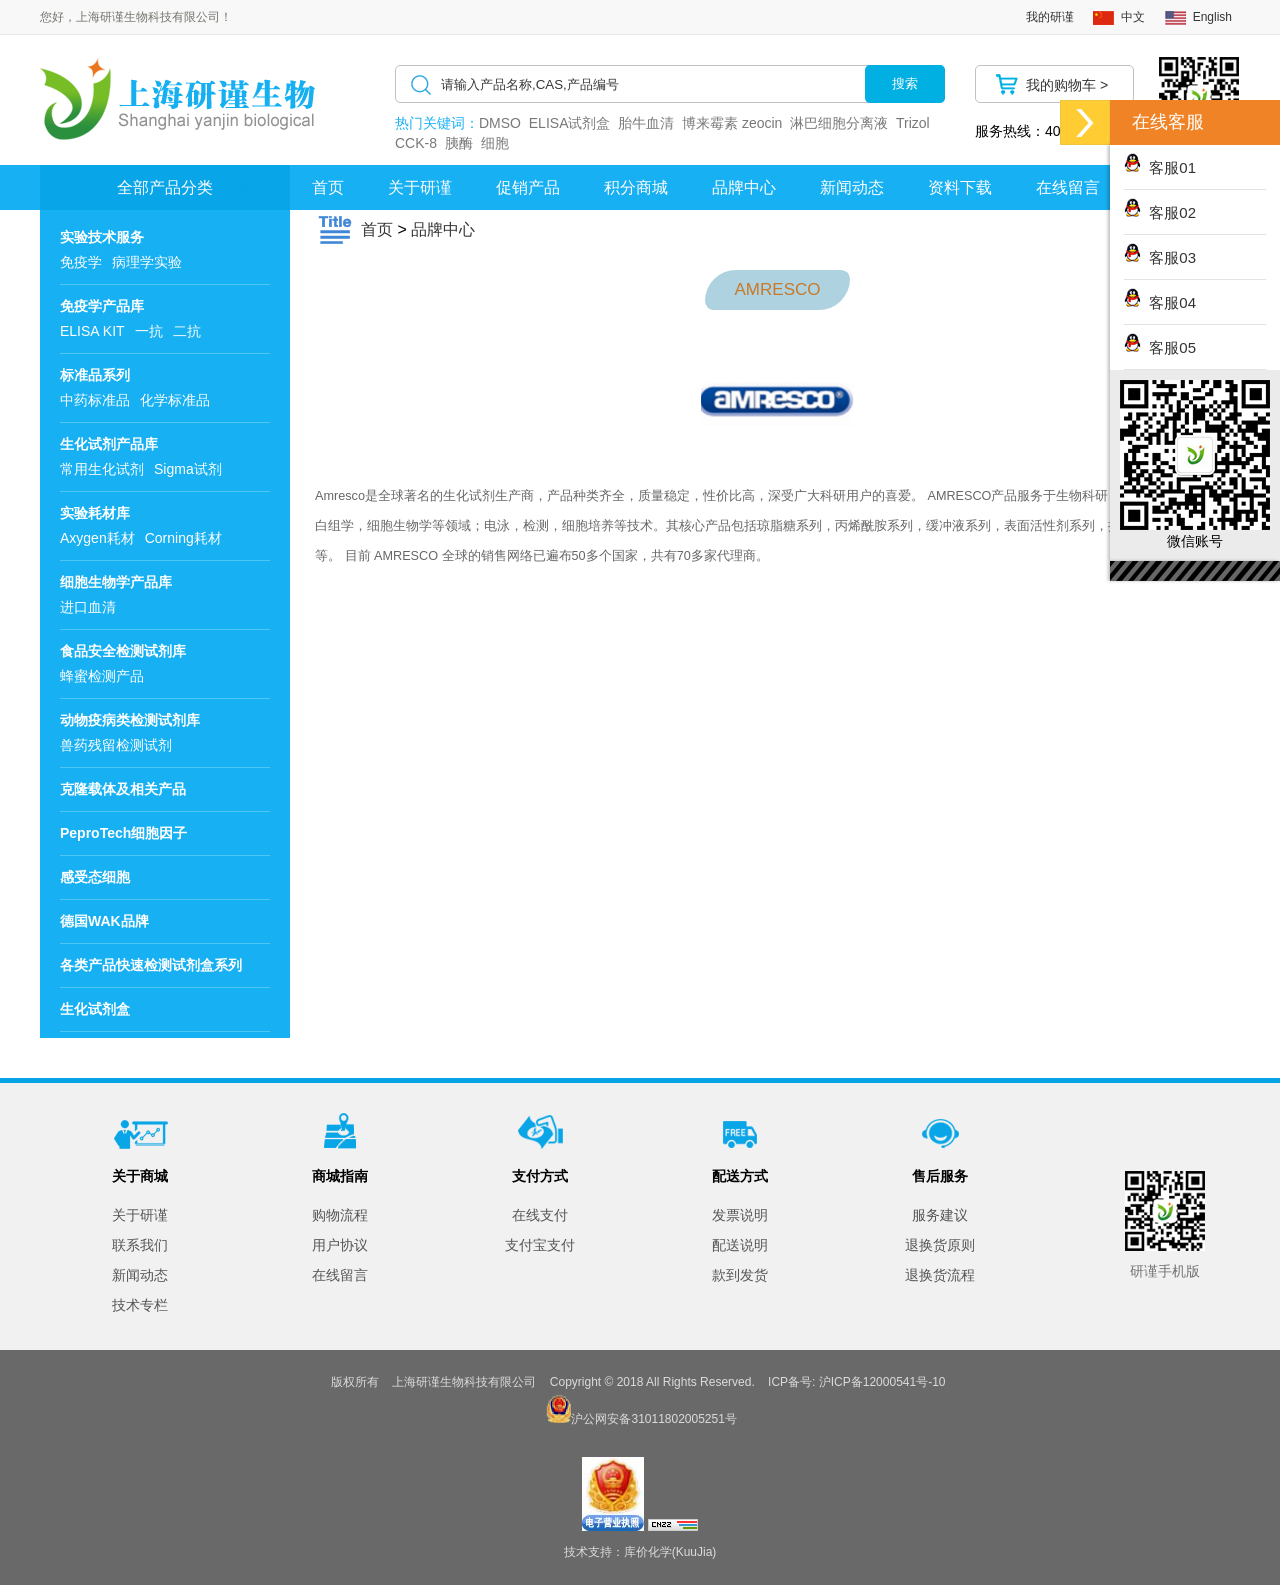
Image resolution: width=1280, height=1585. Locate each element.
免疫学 (81, 262)
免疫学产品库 (102, 306)
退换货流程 (940, 1275)
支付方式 (540, 1176)
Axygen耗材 (97, 538)
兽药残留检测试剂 (116, 745)
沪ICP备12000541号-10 (882, 1382)
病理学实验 (147, 262)
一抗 (149, 331)
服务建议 (940, 1215)
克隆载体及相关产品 (123, 789)
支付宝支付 (540, 1245)
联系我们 (140, 1245)
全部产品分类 (165, 187)
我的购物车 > (1067, 85)
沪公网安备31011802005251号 (653, 1419)
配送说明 (740, 1245)
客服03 (1160, 257)
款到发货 (740, 1275)
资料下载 (960, 187)
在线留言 (340, 1275)
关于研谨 (420, 187)
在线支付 (540, 1215)
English (1212, 17)
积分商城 (636, 187)
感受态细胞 (95, 877)
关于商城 (140, 1176)
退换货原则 (940, 1245)
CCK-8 (416, 143)
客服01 (1160, 167)
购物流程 (340, 1215)
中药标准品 (95, 400)
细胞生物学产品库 (116, 582)
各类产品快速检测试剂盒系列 (151, 965)
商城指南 (340, 1176)
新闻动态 (852, 187)
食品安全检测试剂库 (123, 651)
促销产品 (528, 187)
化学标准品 (175, 400)
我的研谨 (1050, 17)
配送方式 (740, 1176)
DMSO (500, 123)
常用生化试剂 (102, 469)
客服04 (1160, 302)
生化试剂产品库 (109, 444)
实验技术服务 (102, 237)
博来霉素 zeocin (732, 123)
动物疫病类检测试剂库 (130, 720)
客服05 (1160, 347)
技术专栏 (140, 1305)
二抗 (187, 331)
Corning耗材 (183, 538)
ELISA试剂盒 (570, 123)
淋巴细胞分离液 (839, 123)
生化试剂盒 (95, 1009)
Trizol (913, 123)
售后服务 (940, 1176)
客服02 (1160, 212)
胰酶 (459, 143)
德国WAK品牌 (104, 921)
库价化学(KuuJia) (670, 1552)
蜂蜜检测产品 (102, 676)
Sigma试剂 (188, 469)
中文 (1133, 17)
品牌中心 (744, 187)
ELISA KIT (92, 331)
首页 (328, 187)
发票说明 (740, 1215)
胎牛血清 (646, 123)
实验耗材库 (95, 513)
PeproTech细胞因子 (123, 833)
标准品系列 (95, 375)
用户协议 (340, 1245)
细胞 (495, 143)
